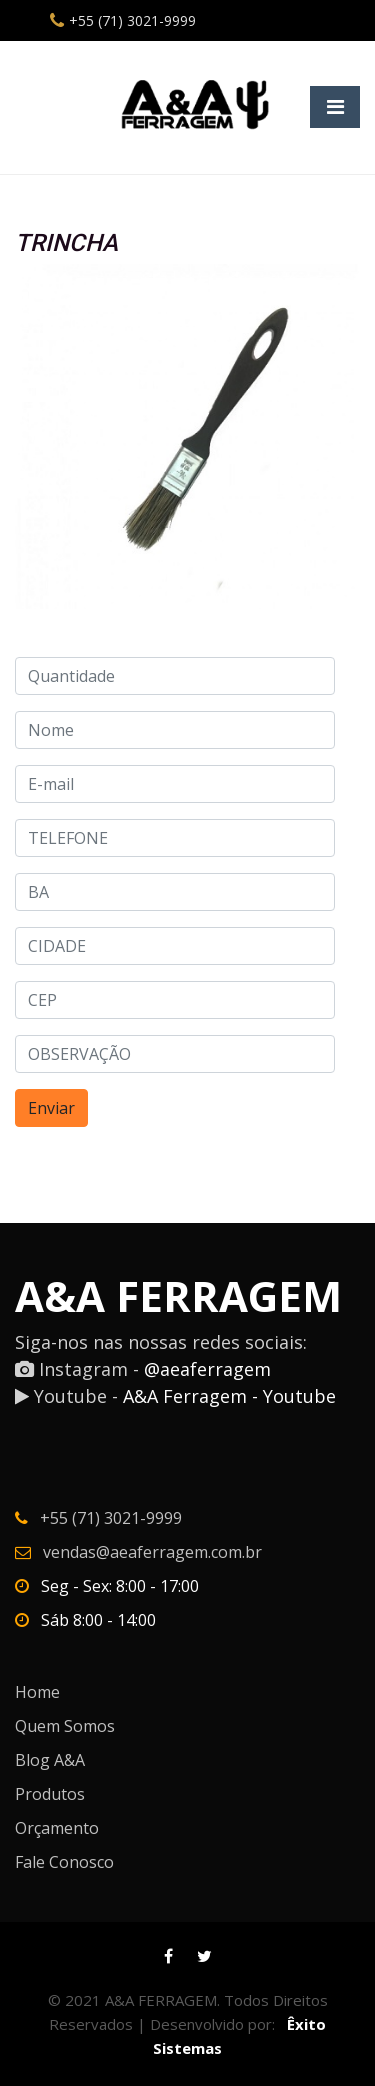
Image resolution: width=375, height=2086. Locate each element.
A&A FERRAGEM (178, 1296)
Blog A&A (50, 1760)
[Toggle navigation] (335, 107)
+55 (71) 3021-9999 (132, 20)
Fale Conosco (64, 1862)
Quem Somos (65, 1726)
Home (37, 1692)
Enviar (51, 1108)
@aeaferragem (207, 1369)
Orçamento (57, 1828)
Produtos (50, 1794)
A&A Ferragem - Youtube (229, 1396)
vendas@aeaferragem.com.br (152, 1552)
